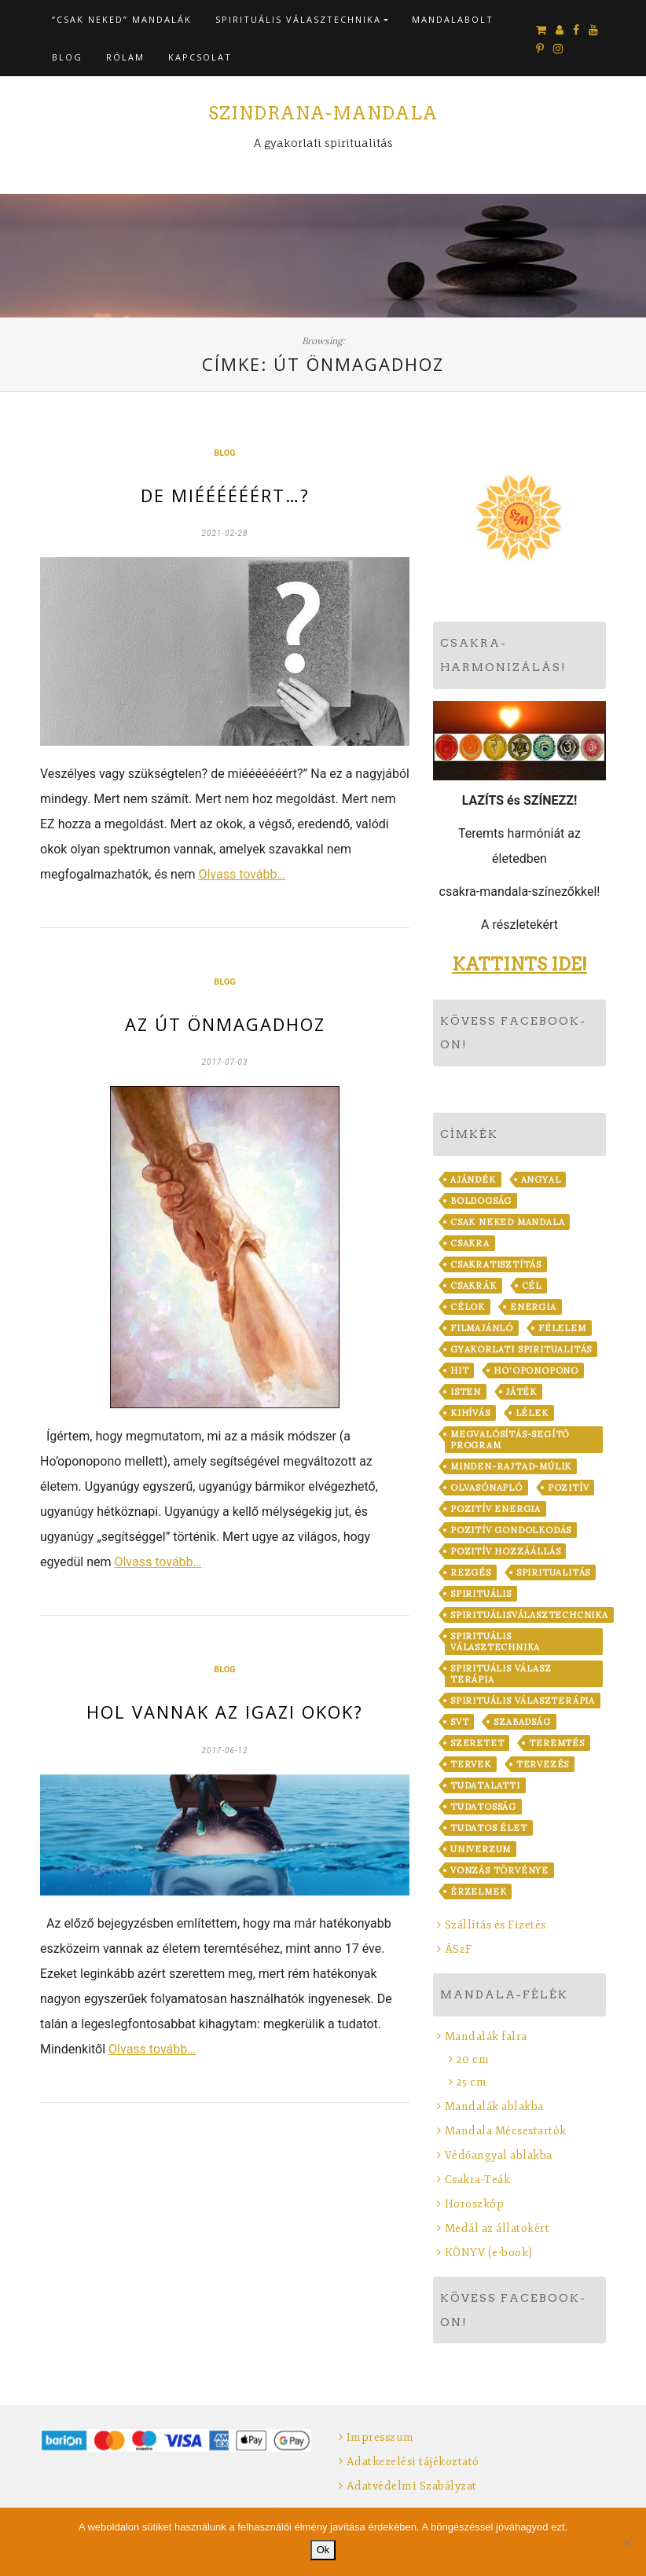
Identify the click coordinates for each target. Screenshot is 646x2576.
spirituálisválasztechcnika (529, 1614)
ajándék (473, 1179)
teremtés (556, 1743)
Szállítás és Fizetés (495, 1925)
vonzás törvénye (499, 1870)
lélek (532, 1412)
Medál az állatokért (497, 2228)
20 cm (473, 2059)
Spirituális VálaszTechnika (298, 19)
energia (533, 1306)
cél (531, 1285)
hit (459, 1370)
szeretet (477, 1743)
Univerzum (480, 1849)
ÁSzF (458, 1949)
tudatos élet (488, 1827)
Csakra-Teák (478, 2179)
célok (467, 1306)
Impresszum (380, 2437)
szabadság (522, 1721)
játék (521, 1391)
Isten (465, 1391)
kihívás (470, 1412)
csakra (470, 1243)
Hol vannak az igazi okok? (224, 1711)
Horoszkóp (475, 2204)
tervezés (542, 1764)
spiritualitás (553, 1572)
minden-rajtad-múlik (510, 1466)
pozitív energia (495, 1508)
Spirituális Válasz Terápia (500, 1674)
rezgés (470, 1572)
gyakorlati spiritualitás (521, 1349)
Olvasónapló (486, 1487)
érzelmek (478, 1891)
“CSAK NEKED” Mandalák (122, 19)
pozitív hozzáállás (505, 1551)
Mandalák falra (486, 2036)
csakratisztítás (495, 1264)
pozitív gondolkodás (510, 1530)
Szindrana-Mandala (323, 113)
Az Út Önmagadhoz (225, 1024)
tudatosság (483, 1806)
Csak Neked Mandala (507, 1221)
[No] (626, 2542)
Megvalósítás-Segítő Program (510, 1440)
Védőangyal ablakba (498, 2155)
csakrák (473, 1285)
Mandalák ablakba (494, 2106)
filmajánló (481, 1328)
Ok (323, 2550)
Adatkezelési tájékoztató (413, 2461)
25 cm (472, 2082)
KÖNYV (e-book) (489, 2252)
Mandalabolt (453, 19)
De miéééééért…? (225, 495)
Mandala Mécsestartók (506, 2130)
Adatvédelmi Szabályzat (412, 2486)
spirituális (481, 1593)
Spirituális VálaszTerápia (522, 1700)
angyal (541, 1179)
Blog (67, 57)
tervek (470, 1764)
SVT (459, 1721)
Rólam (125, 57)
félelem (562, 1328)
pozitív (568, 1487)
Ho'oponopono (536, 1370)
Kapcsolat (200, 57)
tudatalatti (485, 1785)
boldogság (481, 1200)
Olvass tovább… (241, 874)
